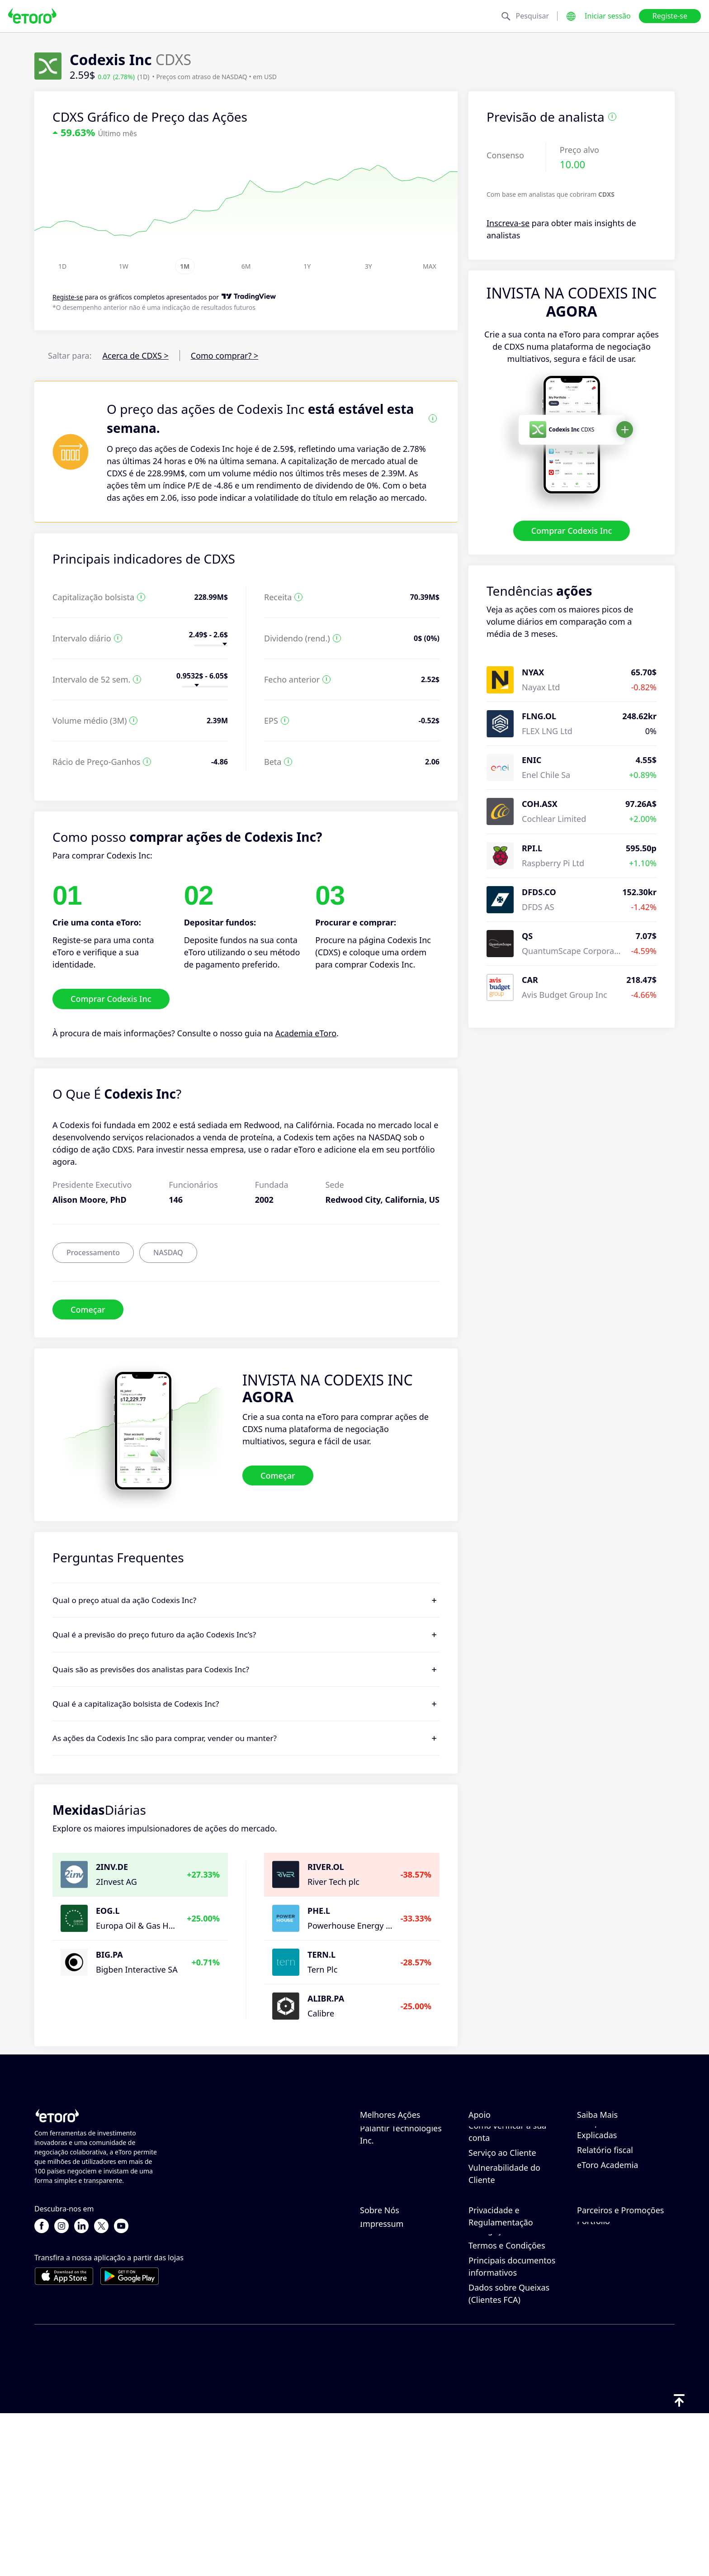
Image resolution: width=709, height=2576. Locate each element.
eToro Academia (607, 2245)
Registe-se (669, 16)
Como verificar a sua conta (507, 2212)
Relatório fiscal (605, 2230)
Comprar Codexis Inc (571, 530)
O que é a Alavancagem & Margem (622, 2182)
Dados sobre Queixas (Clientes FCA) (508, 2455)
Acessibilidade (387, 2371)
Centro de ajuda (498, 2134)
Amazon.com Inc (392, 2149)
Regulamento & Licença (513, 2365)
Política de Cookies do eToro (510, 2329)
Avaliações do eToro (398, 2326)
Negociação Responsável (624, 2161)
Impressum (381, 2386)
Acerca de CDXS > (136, 355)
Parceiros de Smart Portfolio (613, 2377)
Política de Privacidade (511, 2350)
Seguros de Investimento (624, 2356)
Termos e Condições (506, 2407)
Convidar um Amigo (615, 2311)
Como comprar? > (225, 355)
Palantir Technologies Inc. (401, 2215)
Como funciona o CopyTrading (609, 2140)
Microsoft (378, 2164)
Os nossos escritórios (400, 2356)
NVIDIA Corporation (398, 2134)
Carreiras (377, 2341)
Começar (88, 1309)
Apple (371, 2194)
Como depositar (498, 2149)
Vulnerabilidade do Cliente (504, 2254)
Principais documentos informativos (511, 2428)
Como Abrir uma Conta (512, 2191)
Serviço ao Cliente (502, 2233)
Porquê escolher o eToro (406, 2311)
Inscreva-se (508, 223)
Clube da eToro (605, 2341)
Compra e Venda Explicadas (608, 2209)
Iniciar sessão (608, 16)
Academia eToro (305, 1033)
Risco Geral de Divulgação (495, 2386)
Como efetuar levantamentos (496, 2170)
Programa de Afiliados (619, 2326)
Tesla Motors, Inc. (393, 2179)
